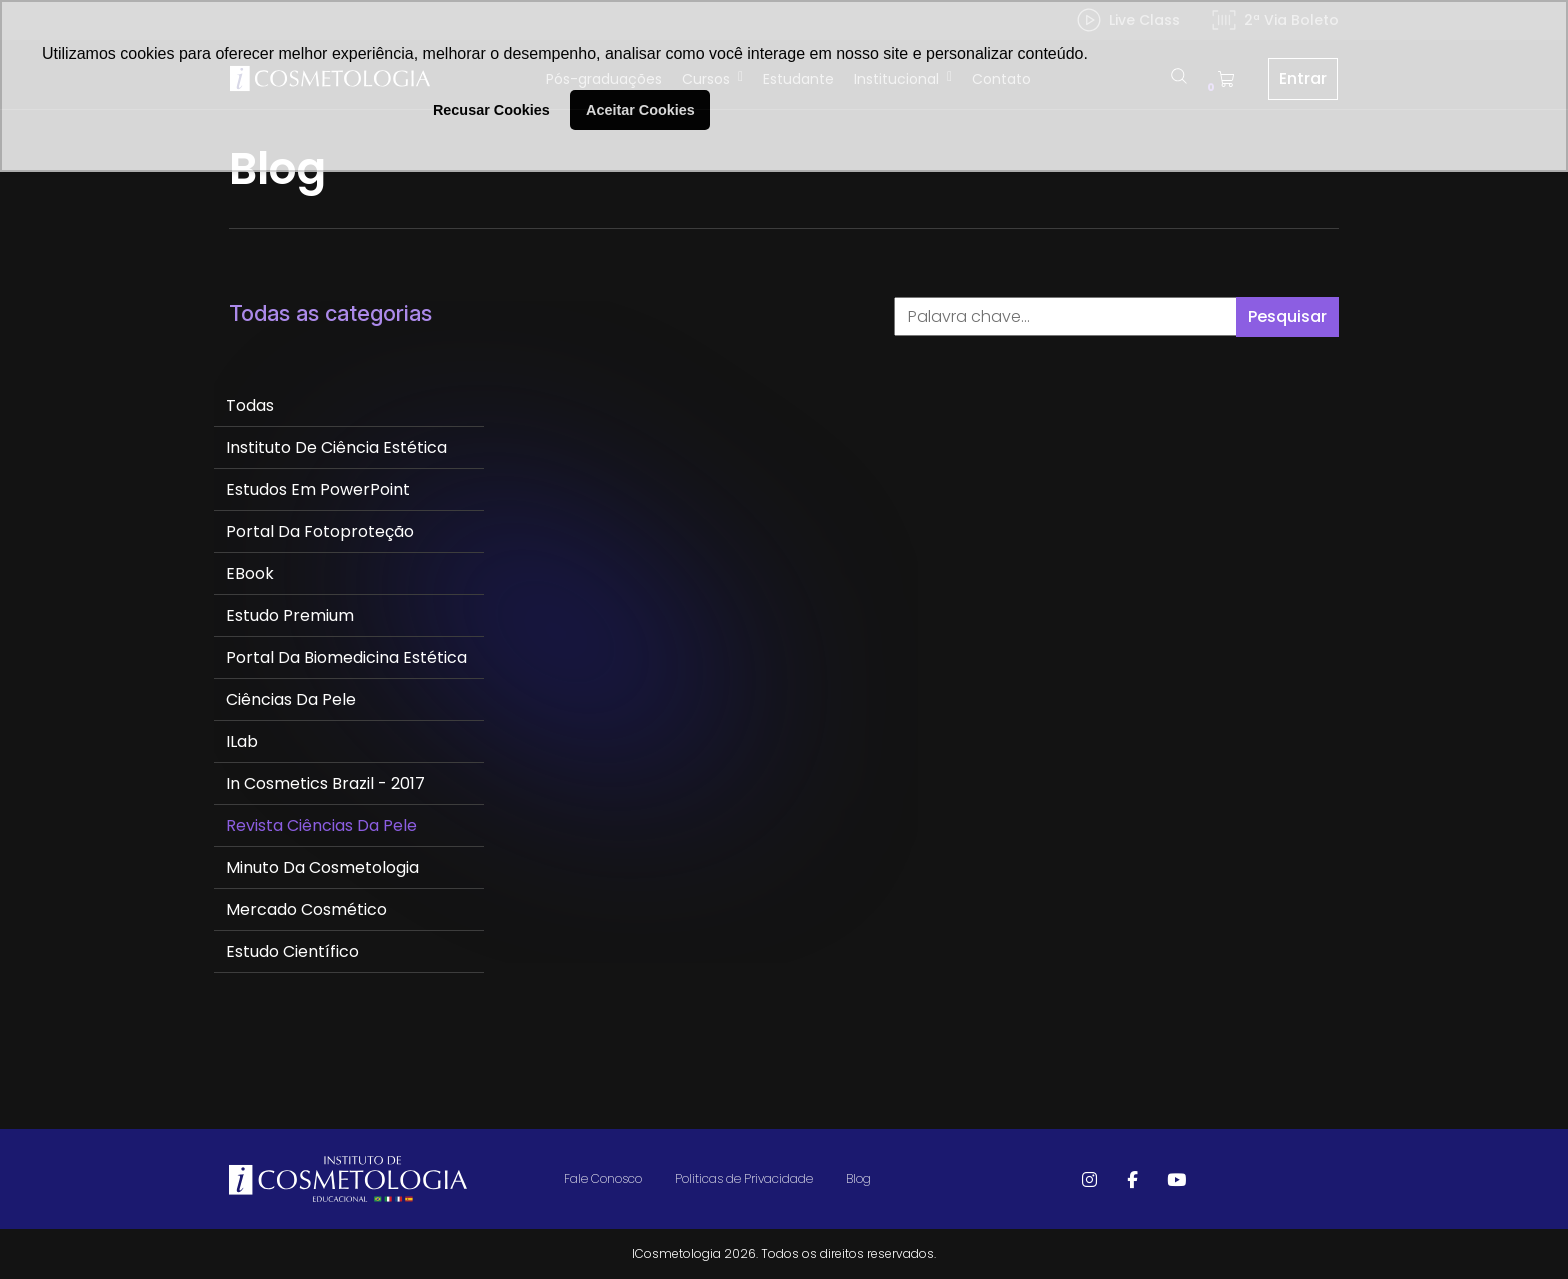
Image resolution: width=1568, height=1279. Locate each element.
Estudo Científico (292, 951)
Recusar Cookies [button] (491, 110)
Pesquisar (1287, 316)
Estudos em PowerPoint (318, 489)
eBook (250, 573)
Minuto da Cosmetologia (322, 867)
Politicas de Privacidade (744, 1178)
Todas (250, 405)
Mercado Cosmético (306, 909)
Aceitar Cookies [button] (640, 110)
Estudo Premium (290, 615)
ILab (242, 741)
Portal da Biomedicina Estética (346, 657)
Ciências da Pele (291, 699)
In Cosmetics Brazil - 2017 (325, 783)
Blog (858, 1178)
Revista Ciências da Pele (321, 825)
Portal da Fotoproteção (320, 531)
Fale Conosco (603, 1178)
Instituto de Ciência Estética (336, 447)
